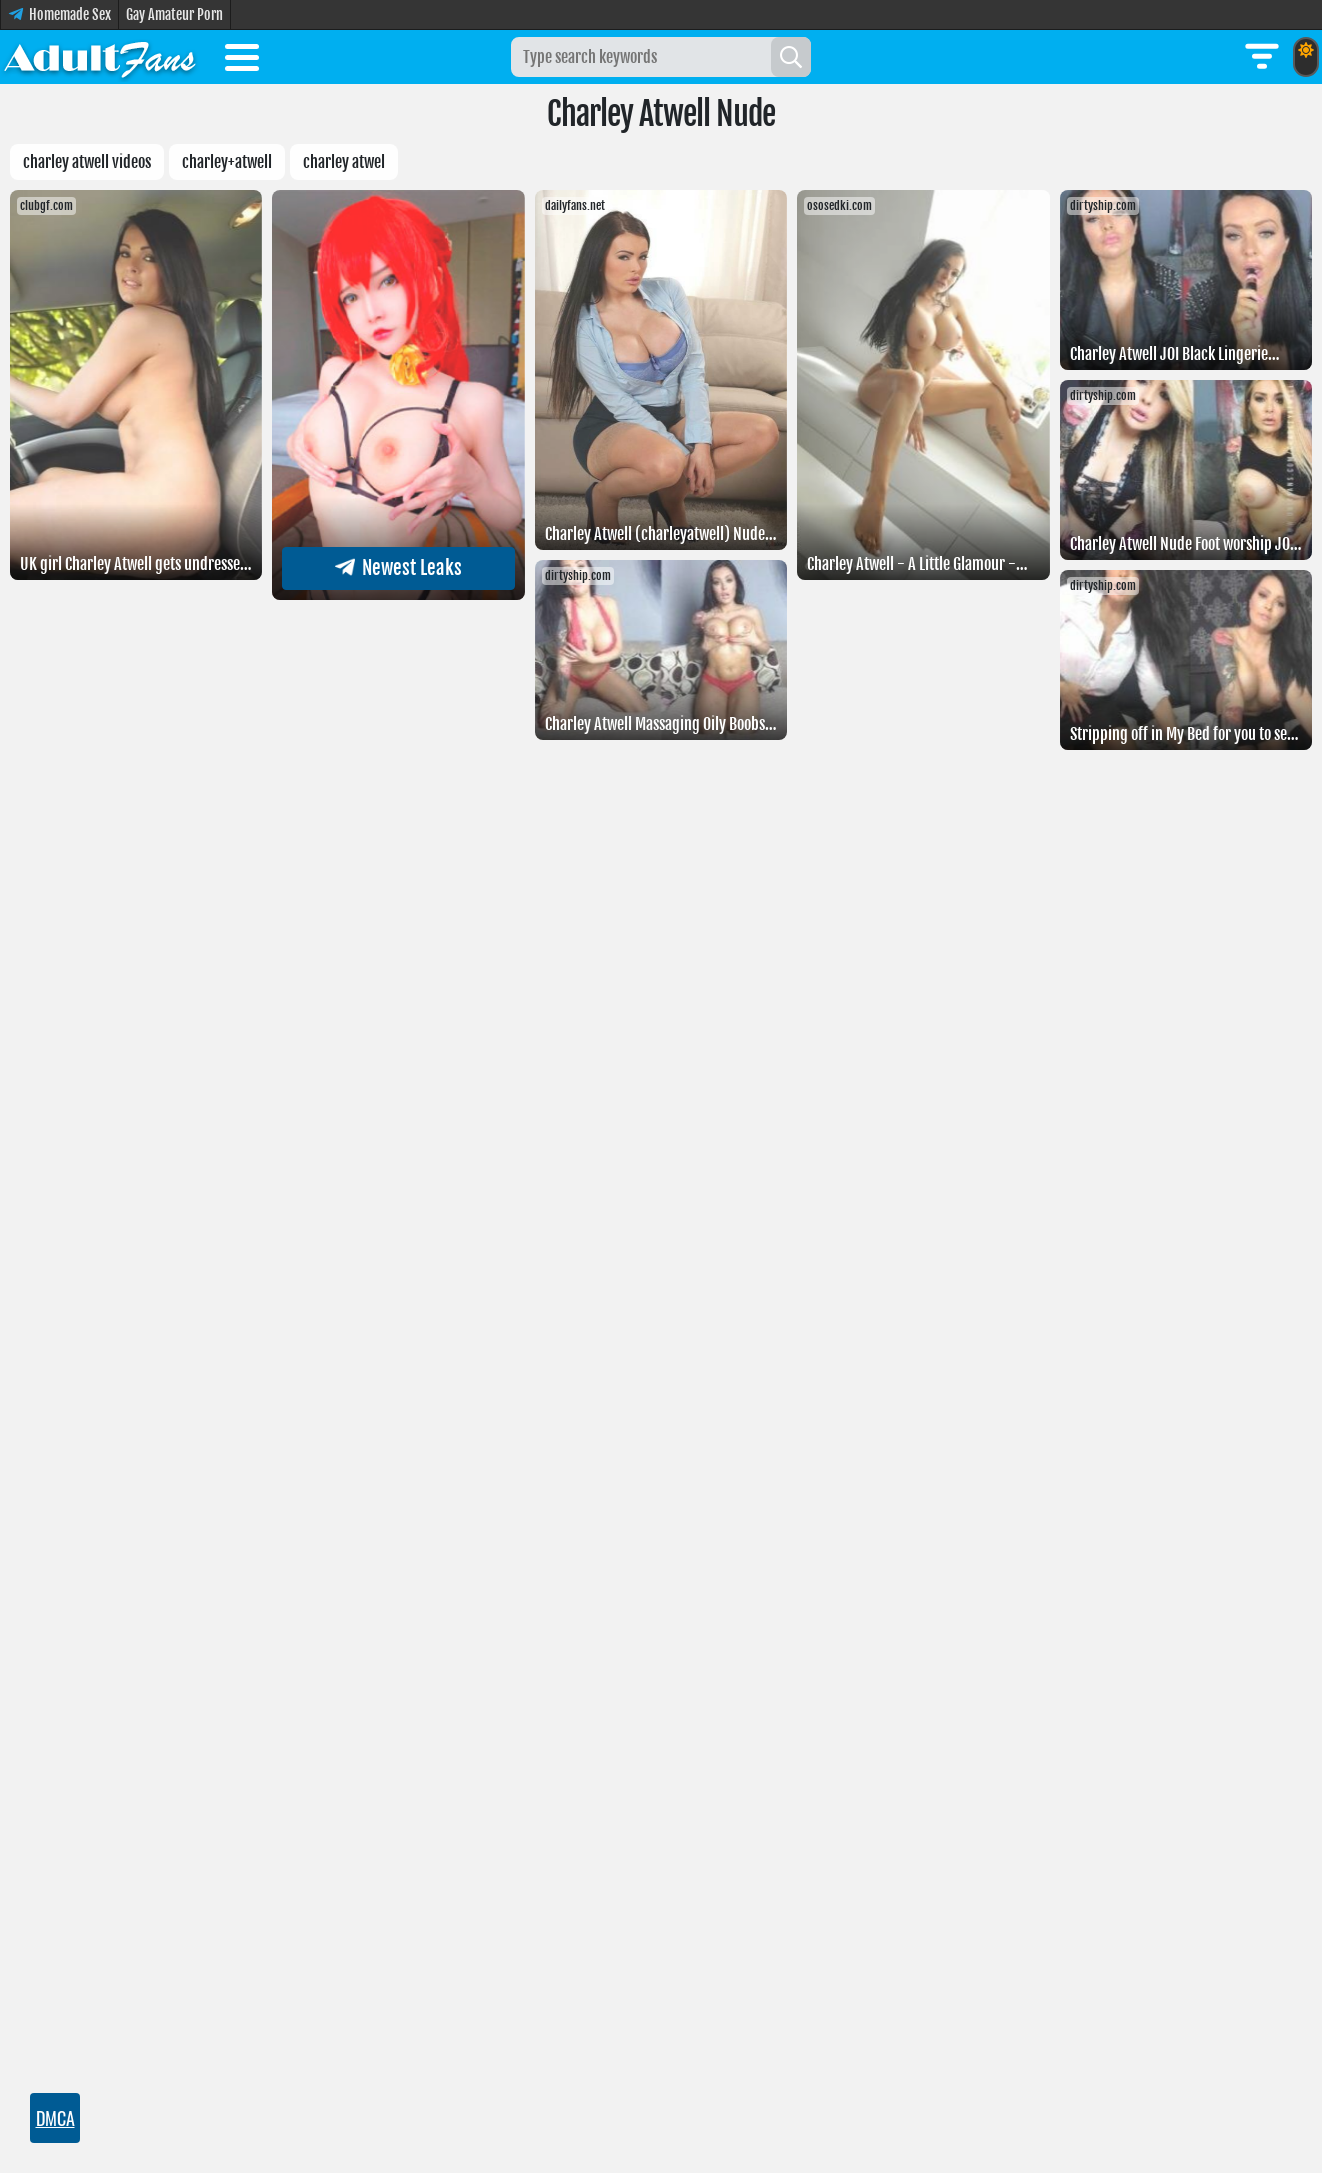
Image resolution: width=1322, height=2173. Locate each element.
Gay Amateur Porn (174, 14)
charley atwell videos (87, 162)
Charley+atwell (227, 162)
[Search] (791, 57)
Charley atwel (344, 162)
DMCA (55, 2118)
